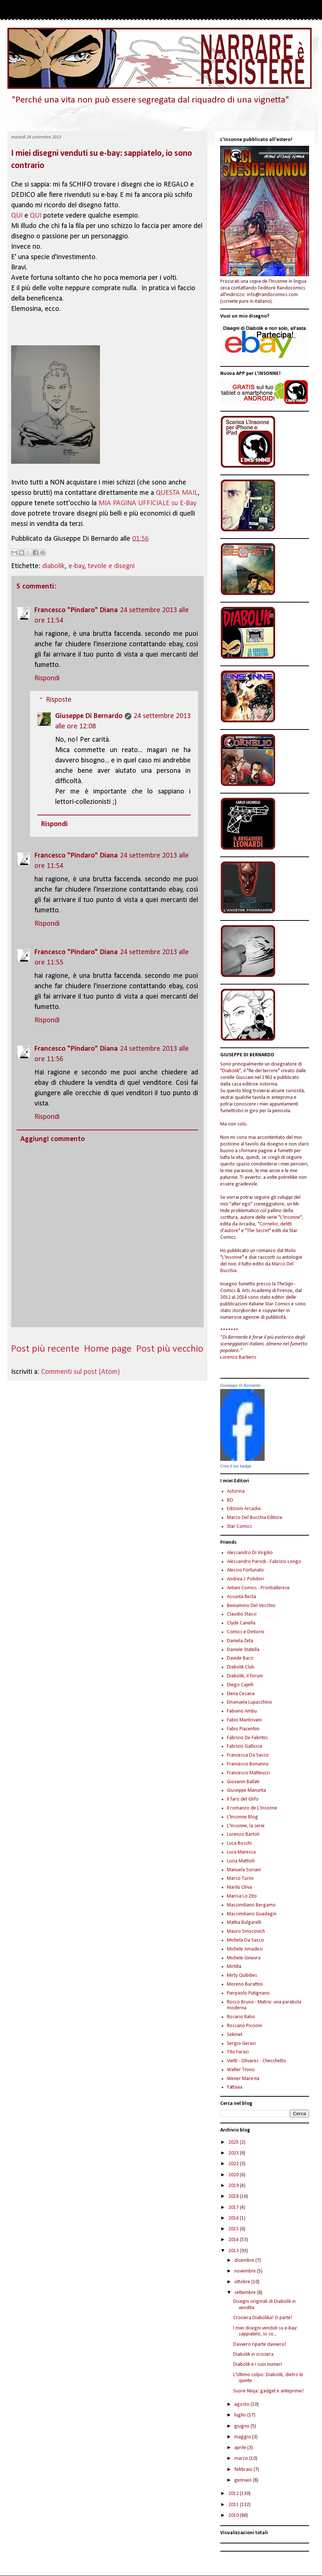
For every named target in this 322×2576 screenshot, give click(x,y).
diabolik (53, 566)
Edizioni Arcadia (244, 1509)
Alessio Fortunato (245, 1570)
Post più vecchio (170, 1349)
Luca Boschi (239, 1843)
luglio (240, 2415)
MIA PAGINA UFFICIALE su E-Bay (148, 503)
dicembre (244, 2260)
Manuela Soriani (244, 1870)
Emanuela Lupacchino (249, 1702)
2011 (234, 2505)
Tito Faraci (238, 2052)
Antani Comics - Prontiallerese (258, 1588)
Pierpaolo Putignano (248, 1993)
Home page (108, 1349)
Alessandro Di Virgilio (250, 1553)
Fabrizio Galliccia (244, 1746)
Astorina (236, 1491)
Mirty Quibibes (242, 1975)
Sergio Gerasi (241, 2043)
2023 (234, 2153)
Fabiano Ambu (242, 1711)
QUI (17, 215)
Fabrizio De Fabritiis (247, 1738)
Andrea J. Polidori (245, 1579)
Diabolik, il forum (245, 1676)
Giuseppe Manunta (246, 1790)
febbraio (244, 2469)
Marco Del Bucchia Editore (254, 1517)
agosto (242, 2404)
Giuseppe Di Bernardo (89, 716)
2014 (234, 2240)
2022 (234, 2164)
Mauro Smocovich (246, 1931)
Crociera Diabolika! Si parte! (262, 2318)
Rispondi (47, 678)
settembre (245, 2292)
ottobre (242, 2282)
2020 (234, 2175)
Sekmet (234, 2034)
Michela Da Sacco (245, 1940)
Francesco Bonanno (248, 1764)
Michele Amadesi (245, 1949)
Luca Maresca (241, 1852)
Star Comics (239, 1526)
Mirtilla (234, 1966)
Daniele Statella (243, 1650)
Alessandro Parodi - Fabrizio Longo (264, 1561)
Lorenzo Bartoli (243, 1834)
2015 (234, 2229)
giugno (242, 2426)
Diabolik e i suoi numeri (257, 2364)
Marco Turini (240, 1878)
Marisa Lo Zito (242, 1896)
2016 (234, 2218)
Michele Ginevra (244, 1958)
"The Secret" (258, 1231)
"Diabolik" (230, 1071)
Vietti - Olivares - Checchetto (256, 2061)
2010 (234, 2515)
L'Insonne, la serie (246, 1826)
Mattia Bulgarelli (244, 1922)
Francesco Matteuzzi (248, 1773)
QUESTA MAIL (177, 493)
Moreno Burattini (245, 1984)
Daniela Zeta (240, 1641)
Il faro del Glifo (243, 1799)
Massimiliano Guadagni (251, 1914)
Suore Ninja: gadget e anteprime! (268, 2391)
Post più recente (45, 1349)
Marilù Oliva (239, 1887)
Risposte (58, 700)
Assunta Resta (241, 1597)
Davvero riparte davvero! (259, 2344)
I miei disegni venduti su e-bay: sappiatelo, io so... (265, 2331)
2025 (234, 2142)
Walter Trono (241, 2070)
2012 (234, 2493)
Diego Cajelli (240, 1685)
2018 (234, 2196)
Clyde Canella (241, 1623)
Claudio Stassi (241, 1614)
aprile (240, 2448)
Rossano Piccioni (244, 2026)
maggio (243, 2437)
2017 (234, 2207)
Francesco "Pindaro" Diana (76, 610)
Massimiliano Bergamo (251, 1905)
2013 (234, 2251)
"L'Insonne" (290, 1217)
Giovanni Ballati (243, 1782)
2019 (234, 2185)
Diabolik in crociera (253, 2354)
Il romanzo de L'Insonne (252, 1808)
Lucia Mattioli (241, 1861)
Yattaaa (234, 2087)
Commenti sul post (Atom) (80, 1372)
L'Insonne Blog (242, 1817)
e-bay (76, 566)
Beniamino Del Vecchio (251, 1606)
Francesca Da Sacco (248, 1755)
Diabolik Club (240, 1667)
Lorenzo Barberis (238, 1357)
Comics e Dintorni (245, 1632)
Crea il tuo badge (235, 1466)
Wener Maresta (243, 2079)
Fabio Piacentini (243, 1729)
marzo (241, 2458)
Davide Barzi (240, 1658)
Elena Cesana (241, 1694)
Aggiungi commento (52, 1139)
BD (230, 1500)
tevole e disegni (111, 566)
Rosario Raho (241, 2017)
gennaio (243, 2480)
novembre (245, 2271)
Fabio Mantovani (244, 1720)
